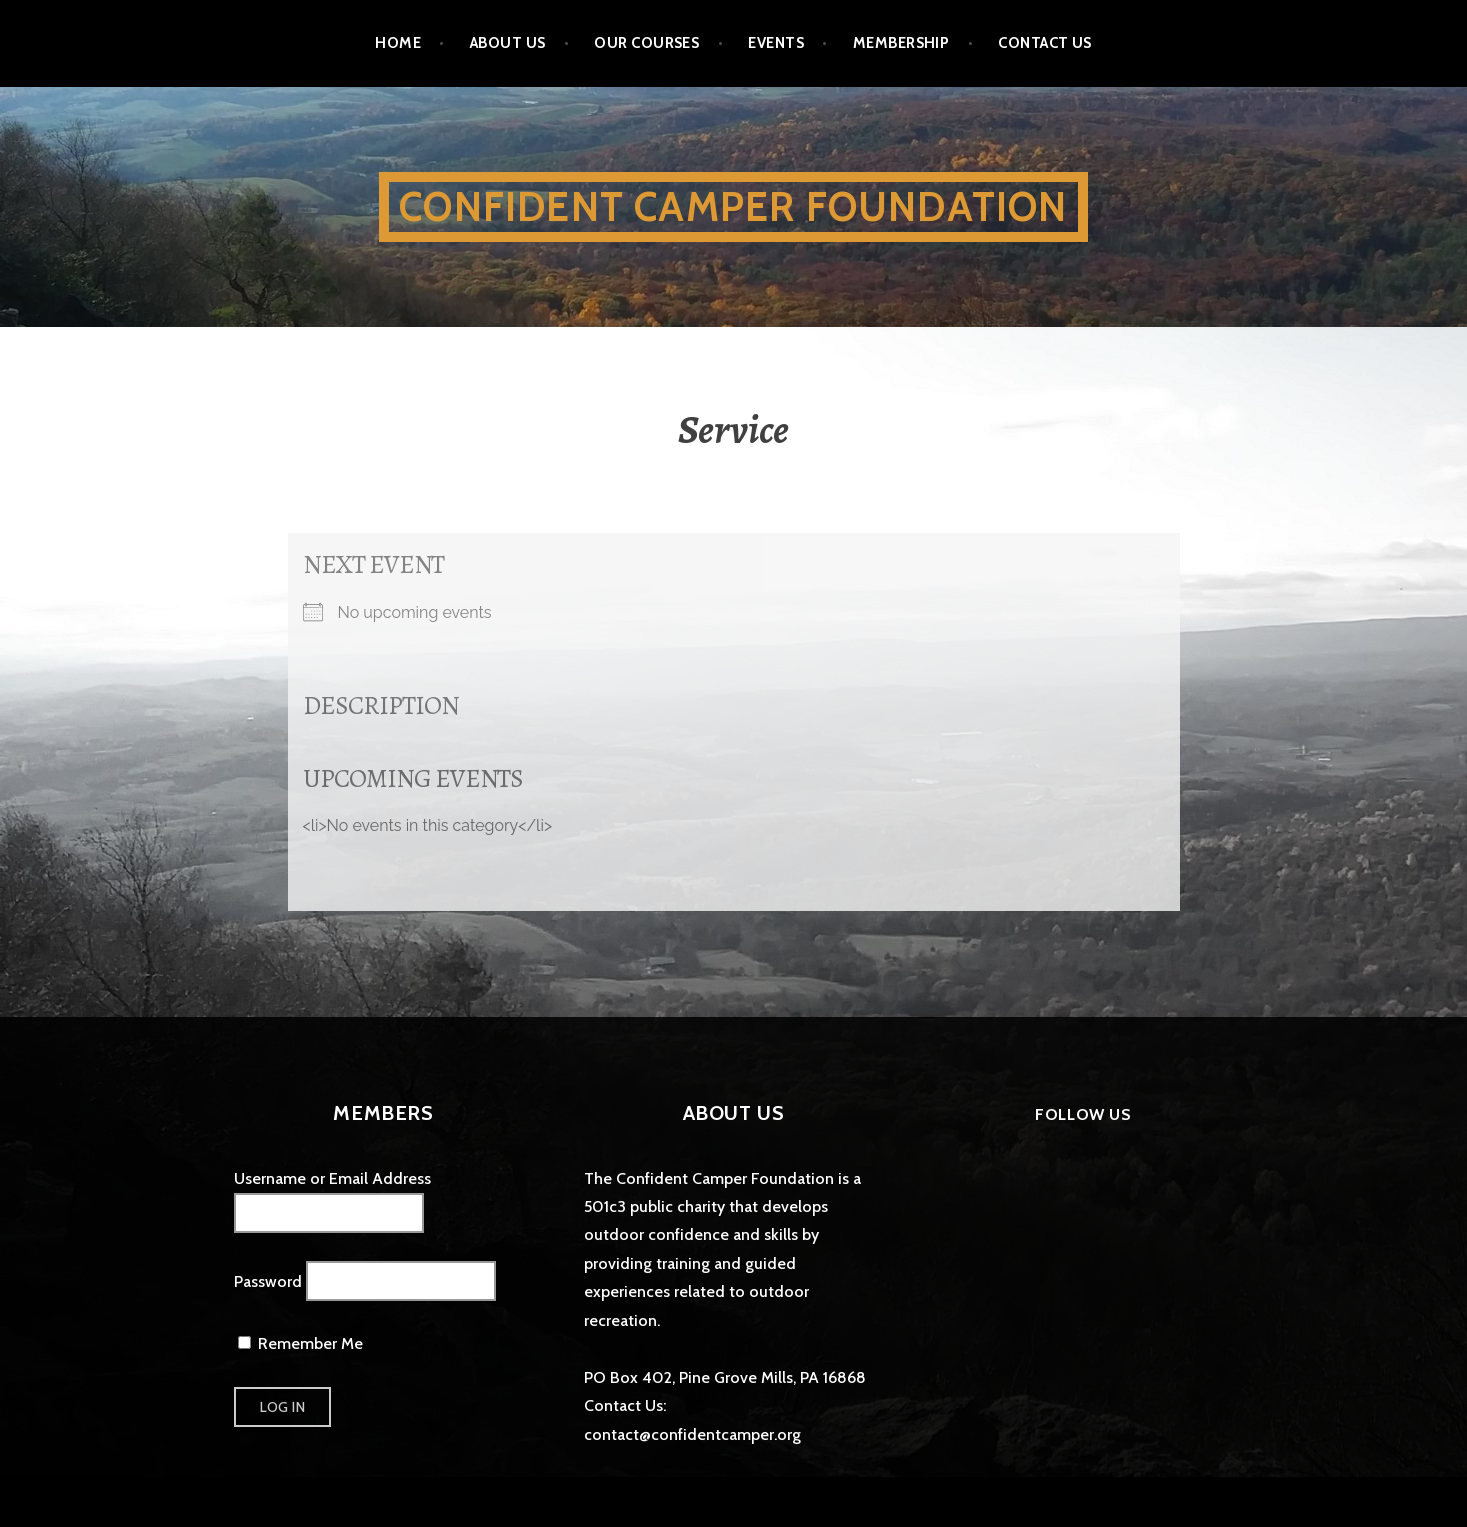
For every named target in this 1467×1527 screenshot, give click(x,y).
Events (776, 43)
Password (268, 1281)
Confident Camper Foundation (733, 206)
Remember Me (300, 1343)
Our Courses (646, 43)
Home (398, 43)
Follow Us (1083, 1114)
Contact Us (1045, 43)
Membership (901, 43)
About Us (508, 43)
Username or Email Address (332, 1178)
